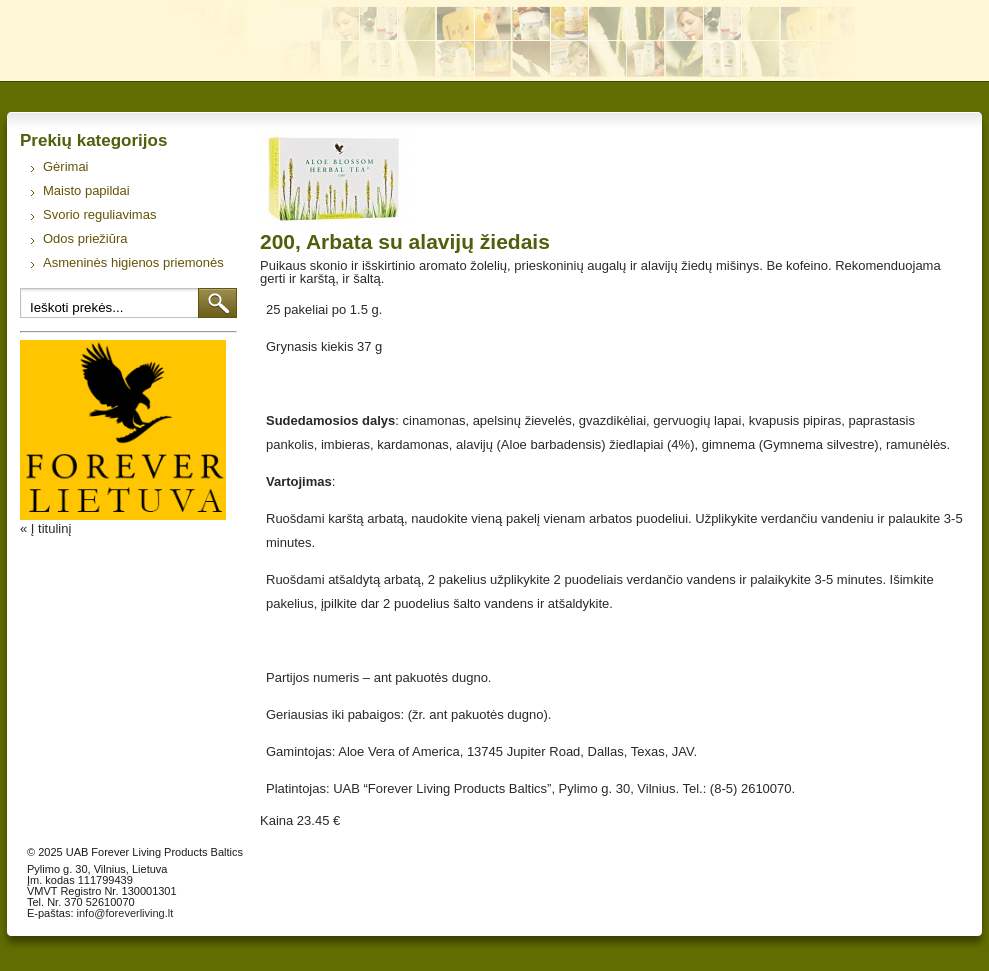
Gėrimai (66, 166)
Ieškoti (217, 303)
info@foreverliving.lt (125, 913)
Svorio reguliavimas (99, 214)
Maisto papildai (86, 190)
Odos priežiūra (85, 238)
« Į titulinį (45, 528)
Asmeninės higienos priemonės (133, 262)
